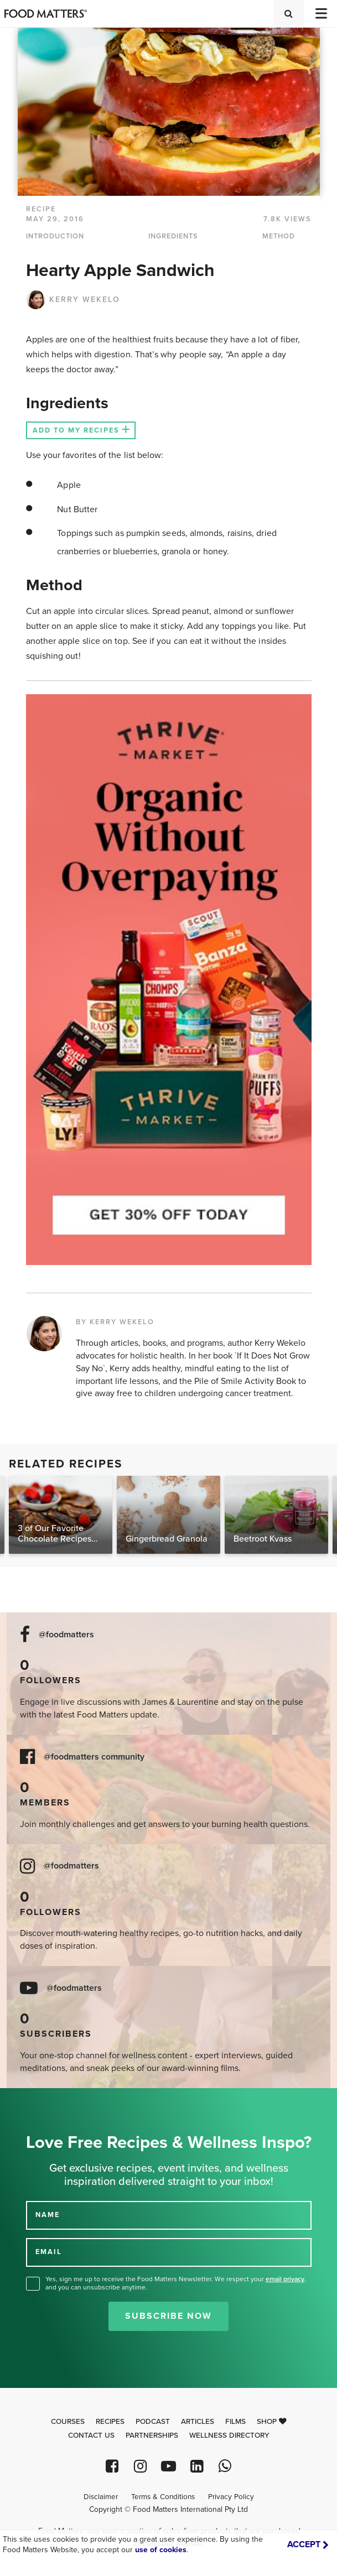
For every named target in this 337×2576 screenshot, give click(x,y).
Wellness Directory (229, 2435)
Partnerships (152, 2435)
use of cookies (160, 2549)
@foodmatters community (94, 1757)
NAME (47, 2214)
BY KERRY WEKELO (115, 1322)
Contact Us (91, 2435)
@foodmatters (66, 1634)
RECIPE (41, 209)
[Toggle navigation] (320, 13)
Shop (272, 2421)
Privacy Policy (231, 2496)
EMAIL (48, 2251)
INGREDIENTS (173, 236)
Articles (197, 2421)
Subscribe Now (168, 2316)
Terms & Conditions (163, 2496)
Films (235, 2421)
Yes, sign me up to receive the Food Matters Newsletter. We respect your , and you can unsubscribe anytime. (175, 2283)
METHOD (278, 236)
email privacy (285, 2279)
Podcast (153, 2421)
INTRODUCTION (55, 236)
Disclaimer (101, 2496)
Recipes (110, 2421)
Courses (68, 2421)
